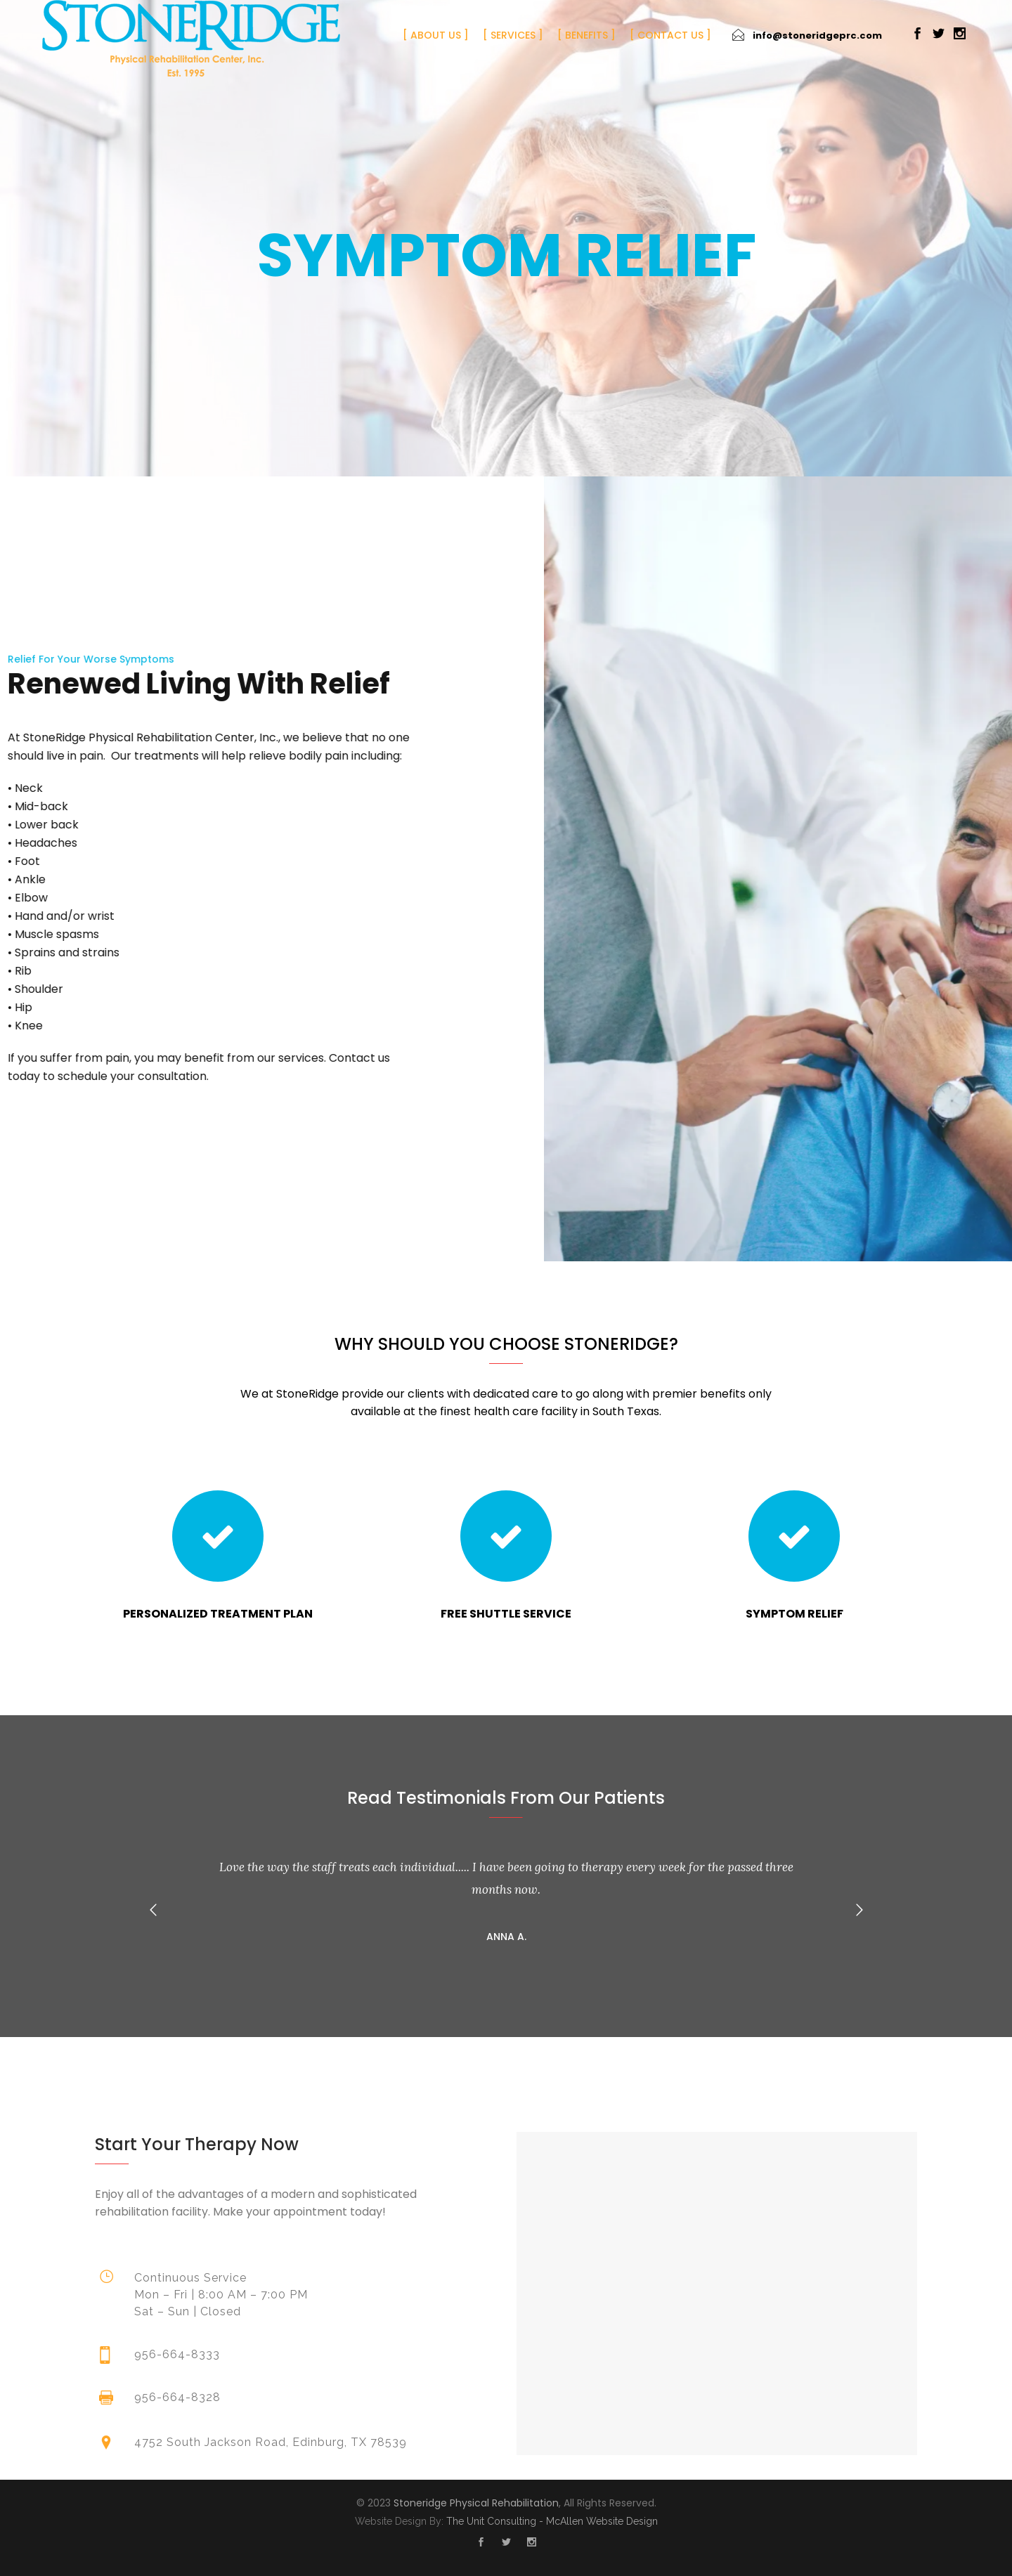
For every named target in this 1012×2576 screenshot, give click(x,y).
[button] (153, 1910)
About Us (435, 35)
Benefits (586, 35)
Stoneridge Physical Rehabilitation (476, 2503)
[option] (506, 1898)
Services (513, 35)
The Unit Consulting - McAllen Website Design (552, 2521)
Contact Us (670, 35)
